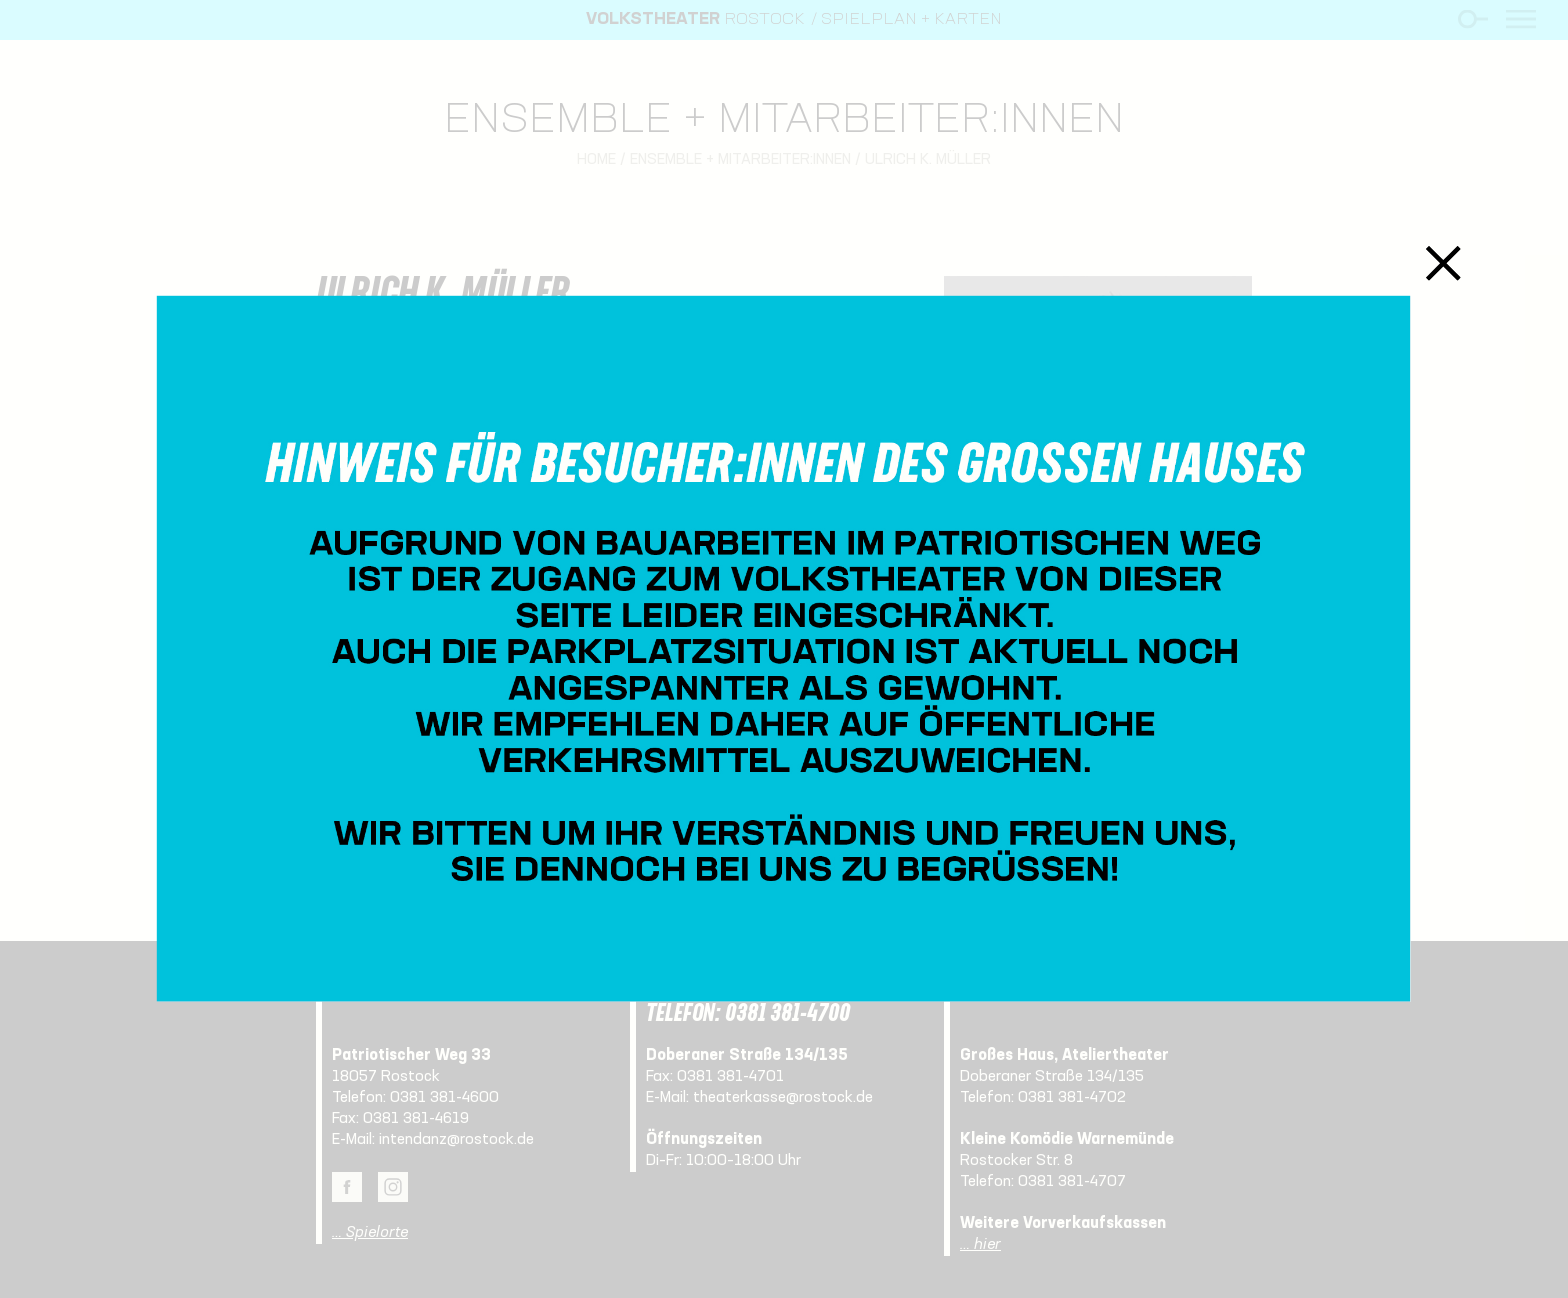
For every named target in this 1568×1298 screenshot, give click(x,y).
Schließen (1443, 263)
